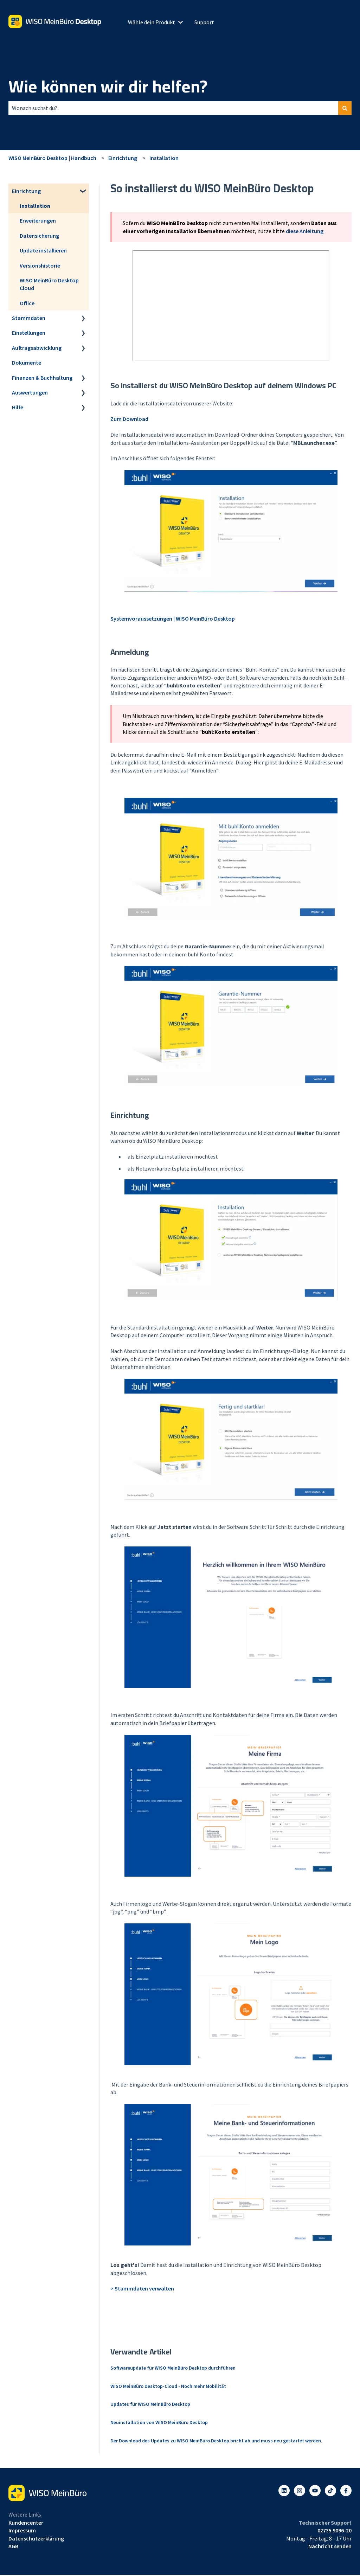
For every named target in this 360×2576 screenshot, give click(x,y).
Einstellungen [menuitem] (28, 332)
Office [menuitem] (27, 303)
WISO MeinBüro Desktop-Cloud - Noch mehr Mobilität (168, 2386)
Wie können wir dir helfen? (107, 86)
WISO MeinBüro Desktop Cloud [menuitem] (49, 284)
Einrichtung (122, 157)
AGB (13, 2546)
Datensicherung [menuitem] (39, 235)
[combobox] (173, 108)
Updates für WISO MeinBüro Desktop (150, 2404)
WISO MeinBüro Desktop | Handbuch (52, 157)
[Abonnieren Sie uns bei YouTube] (315, 2490)
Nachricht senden (330, 2546)
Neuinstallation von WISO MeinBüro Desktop (159, 2422)
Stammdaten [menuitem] (28, 317)
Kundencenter (25, 2522)
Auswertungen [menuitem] (30, 392)
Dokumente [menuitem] (26, 362)
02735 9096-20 (334, 2530)
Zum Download (129, 418)
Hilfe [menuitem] (17, 407)
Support (204, 22)
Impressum (22, 2530)
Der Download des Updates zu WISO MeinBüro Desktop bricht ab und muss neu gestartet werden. (216, 2440)
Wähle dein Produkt (151, 22)
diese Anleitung (304, 231)
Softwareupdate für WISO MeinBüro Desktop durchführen (173, 2368)
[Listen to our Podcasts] (330, 2490)
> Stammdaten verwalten (142, 2288)
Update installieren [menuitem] (43, 250)
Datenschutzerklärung (36, 2538)
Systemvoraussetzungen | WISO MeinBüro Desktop (172, 618)
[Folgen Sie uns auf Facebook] (346, 2490)
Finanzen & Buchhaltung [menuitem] (42, 377)
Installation (164, 157)
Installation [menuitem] (35, 205)
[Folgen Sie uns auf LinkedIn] (284, 2490)
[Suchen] (345, 108)
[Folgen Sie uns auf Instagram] (299, 2490)
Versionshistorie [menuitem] (40, 265)
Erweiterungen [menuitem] (38, 220)
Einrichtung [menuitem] (26, 190)
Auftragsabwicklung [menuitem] (37, 347)
